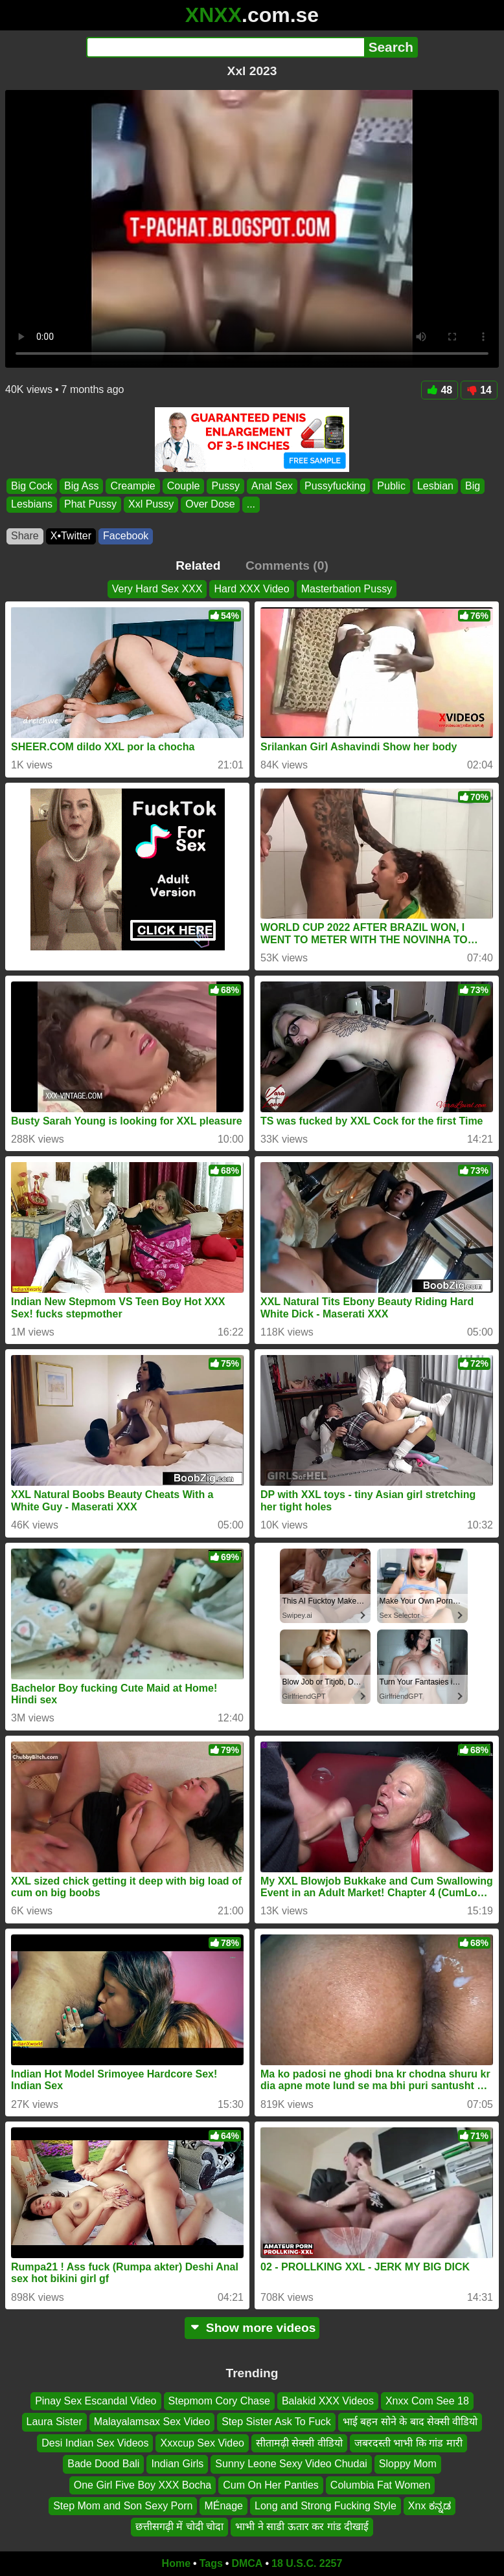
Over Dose (210, 504)
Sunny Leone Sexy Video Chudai (291, 2464)
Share (25, 535)
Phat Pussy (90, 504)
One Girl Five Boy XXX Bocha (143, 2485)
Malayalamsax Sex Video (152, 2422)
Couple (183, 485)
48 (439, 390)
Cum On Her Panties (271, 2485)
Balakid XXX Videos (328, 2400)
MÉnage (223, 2505)
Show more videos (252, 2328)
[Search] (225, 47)
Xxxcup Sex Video (202, 2442)
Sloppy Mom (408, 2464)
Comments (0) (287, 565)
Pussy (225, 485)
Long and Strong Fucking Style (325, 2505)
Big (472, 485)
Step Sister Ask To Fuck (276, 2422)
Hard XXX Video (251, 588)
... (251, 504)
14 (479, 390)
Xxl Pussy (151, 504)
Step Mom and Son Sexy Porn (122, 2505)
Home (176, 2563)
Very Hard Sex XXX (157, 588)
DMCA (246, 2563)
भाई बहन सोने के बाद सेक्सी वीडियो (410, 2422)
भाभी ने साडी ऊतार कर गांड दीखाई (302, 2527)
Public (391, 485)
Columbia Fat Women (380, 2485)
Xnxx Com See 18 (427, 2400)
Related (198, 565)
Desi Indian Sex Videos (94, 2442)
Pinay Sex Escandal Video (95, 2400)
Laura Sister (54, 2422)
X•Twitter (71, 535)
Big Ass (81, 485)
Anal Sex (272, 485)
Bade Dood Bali (103, 2464)
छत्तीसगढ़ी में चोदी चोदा (179, 2527)
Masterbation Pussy (347, 588)
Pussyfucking (334, 485)
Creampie (132, 485)
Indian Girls (177, 2464)
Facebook (125, 535)
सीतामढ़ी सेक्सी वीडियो (299, 2442)
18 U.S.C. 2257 (306, 2563)
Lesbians (31, 504)
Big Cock (31, 485)
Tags (211, 2563)
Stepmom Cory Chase (219, 2400)
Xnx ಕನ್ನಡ (429, 2505)
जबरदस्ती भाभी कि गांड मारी (408, 2442)
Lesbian (435, 485)
